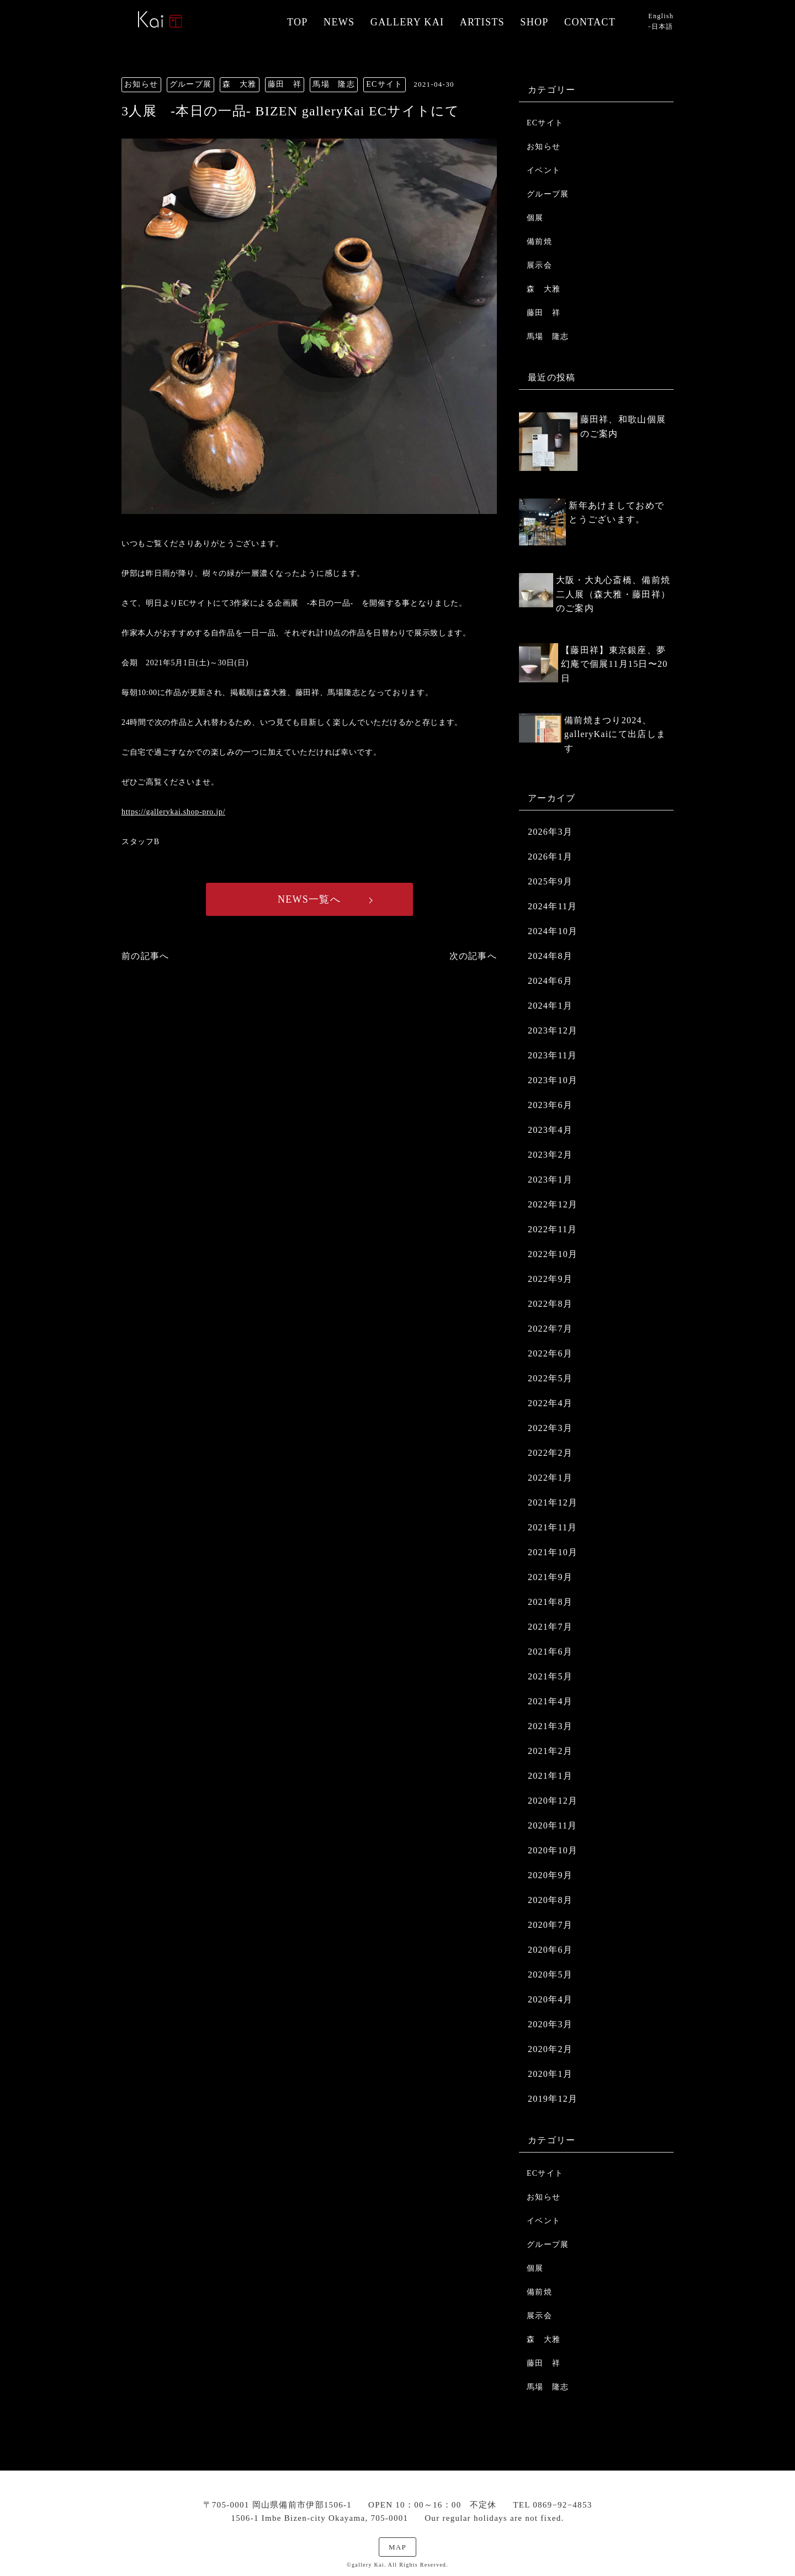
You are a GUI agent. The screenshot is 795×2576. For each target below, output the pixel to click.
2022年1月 (550, 1477)
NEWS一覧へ (309, 899)
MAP (397, 2547)
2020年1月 (550, 2074)
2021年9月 (550, 1577)
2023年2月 (550, 1154)
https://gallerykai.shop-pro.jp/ (173, 812)
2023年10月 (552, 1080)
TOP (297, 22)
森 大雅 (543, 289)
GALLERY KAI (407, 22)
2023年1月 (550, 1179)
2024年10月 (552, 931)
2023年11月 (552, 1055)
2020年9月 (550, 1875)
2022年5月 (550, 1378)
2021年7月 (550, 1626)
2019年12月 (552, 2098)
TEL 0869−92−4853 (552, 2504)
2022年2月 (550, 1452)
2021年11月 (552, 1527)
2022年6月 (550, 1353)
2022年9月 (550, 1279)
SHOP (534, 22)
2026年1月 (550, 856)
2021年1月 (550, 1775)
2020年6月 (550, 1949)
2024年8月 (550, 956)
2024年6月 (550, 980)
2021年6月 (550, 1651)
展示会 (539, 265)
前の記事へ (145, 956)
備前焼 (539, 241)
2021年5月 (550, 1676)
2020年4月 (550, 1999)
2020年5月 (550, 1974)
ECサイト (545, 123)
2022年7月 (550, 1328)
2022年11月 (552, 1229)
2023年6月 (550, 1105)
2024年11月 (552, 906)
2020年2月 (550, 2049)
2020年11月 (552, 1825)
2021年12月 (552, 1502)
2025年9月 (550, 881)
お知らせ (543, 146)
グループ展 (548, 194)
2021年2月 (550, 1751)
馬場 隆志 (548, 336)
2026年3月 (550, 831)
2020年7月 (550, 1925)
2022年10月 (552, 1254)
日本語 (662, 26)
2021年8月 (550, 1602)
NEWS (339, 22)
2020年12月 (552, 1800)
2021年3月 (550, 1726)
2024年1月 (550, 1005)
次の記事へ (473, 956)
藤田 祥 (543, 313)
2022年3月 (550, 1428)
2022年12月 (552, 1204)
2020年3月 (550, 2024)
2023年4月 (550, 1130)
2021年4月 (550, 1701)
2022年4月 (550, 1403)
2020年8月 (550, 1900)
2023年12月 (552, 1030)
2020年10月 (552, 1850)
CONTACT (590, 22)
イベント (543, 170)
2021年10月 (552, 1552)
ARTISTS (482, 22)
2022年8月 (550, 1303)
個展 (535, 218)
